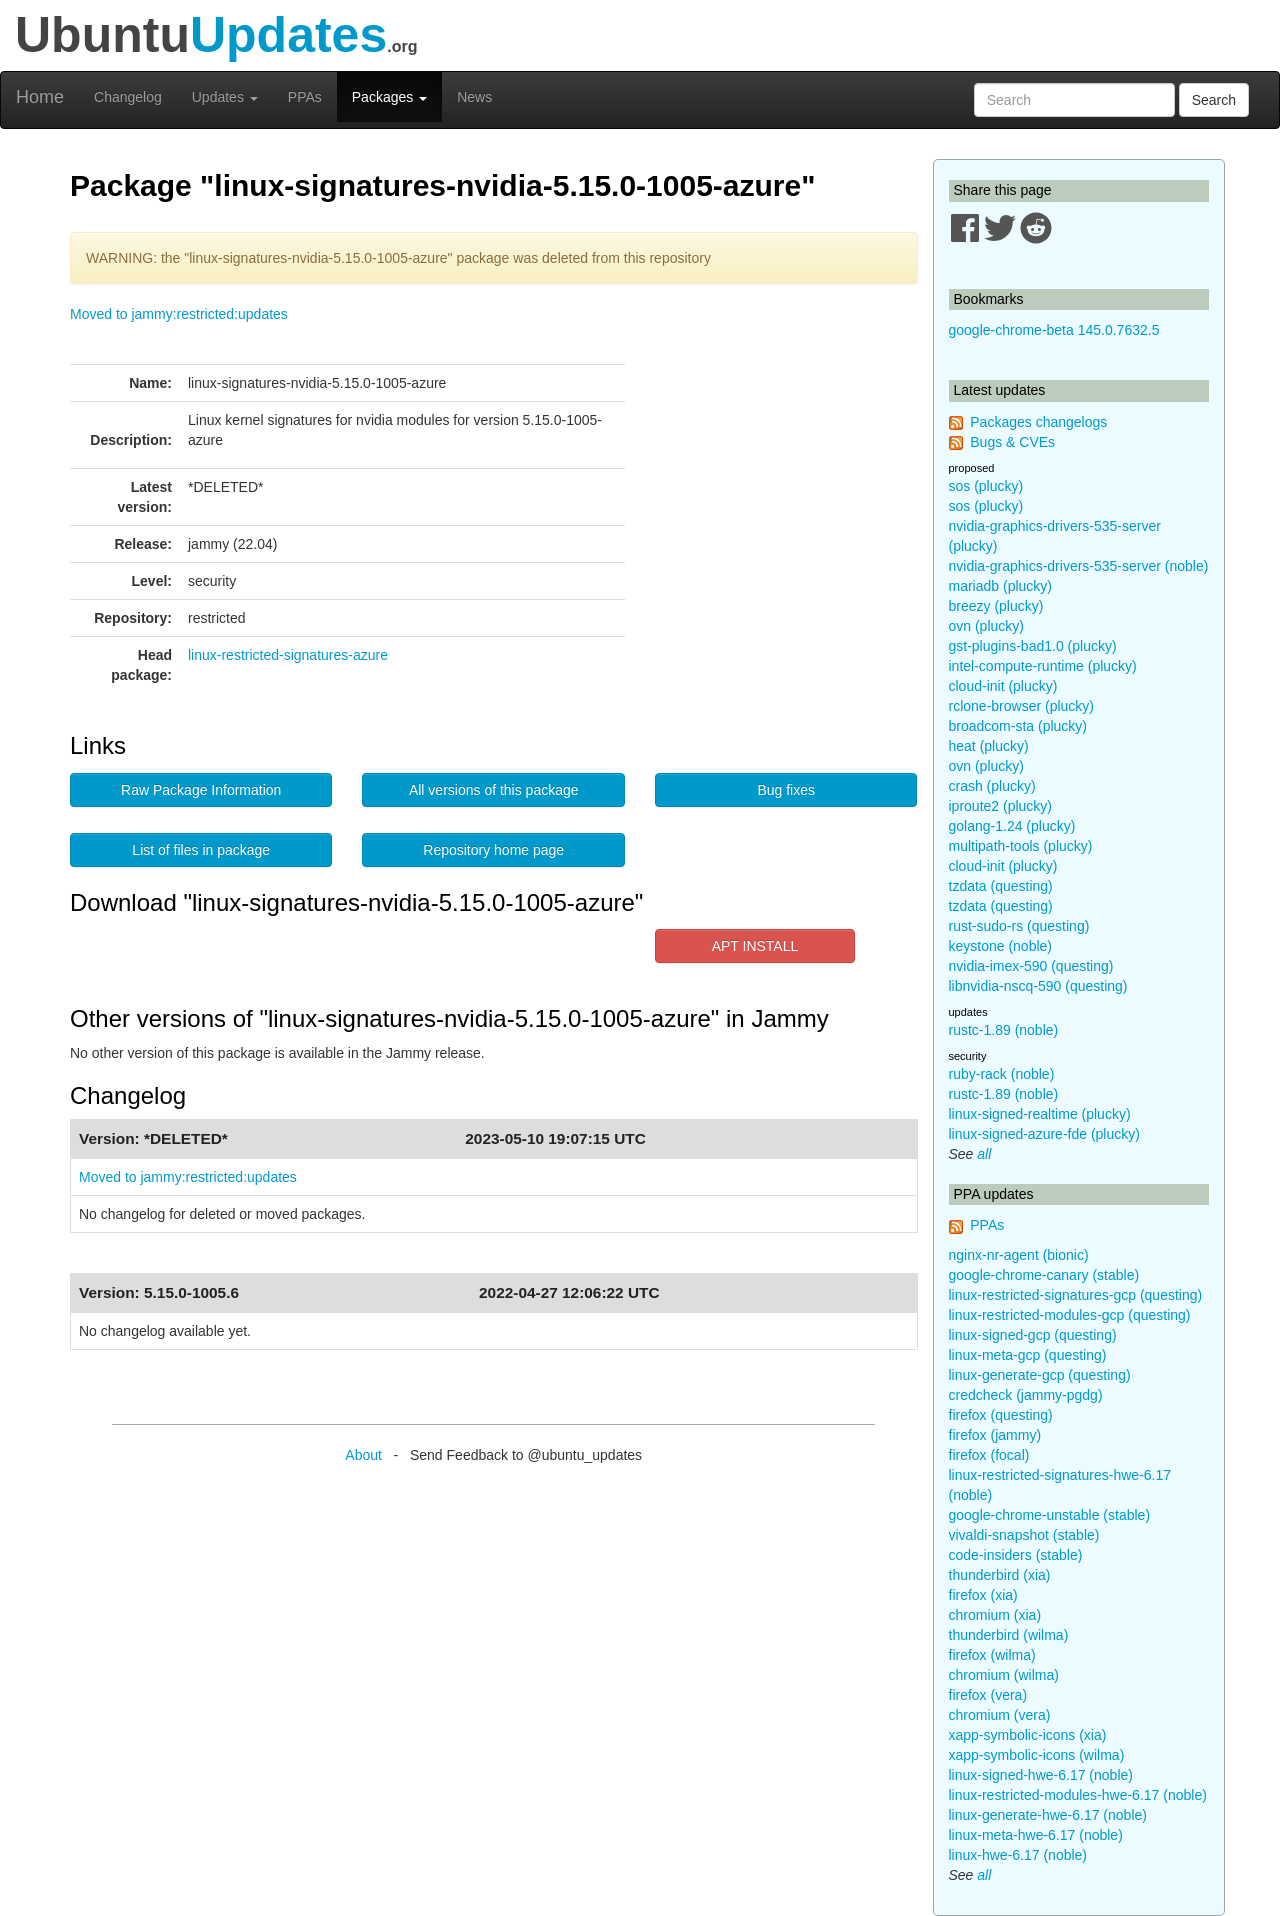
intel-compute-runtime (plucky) (1043, 666)
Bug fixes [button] (786, 790)
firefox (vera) (988, 1695)
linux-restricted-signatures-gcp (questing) (1076, 1295)
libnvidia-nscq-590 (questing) (1038, 986)
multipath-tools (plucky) (1021, 846)
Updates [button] (225, 97)
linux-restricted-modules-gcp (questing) (1070, 1315)
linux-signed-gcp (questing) (1033, 1335)
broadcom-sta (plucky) (1018, 726)
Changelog (128, 97)
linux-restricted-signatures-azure (288, 655)
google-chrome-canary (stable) (1044, 1275)
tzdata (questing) (1001, 886)
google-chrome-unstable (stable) (1050, 1515)
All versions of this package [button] (494, 790)
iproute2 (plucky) (1001, 806)
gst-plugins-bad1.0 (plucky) (1033, 646)
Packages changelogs (1038, 422)
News (474, 97)
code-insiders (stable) (1016, 1555)
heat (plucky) (989, 746)
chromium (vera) (1000, 1715)
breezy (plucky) (996, 606)
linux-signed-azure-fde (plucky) (1044, 1134)
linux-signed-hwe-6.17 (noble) (1041, 1775)
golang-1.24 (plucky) (1012, 826)
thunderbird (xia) (1000, 1575)
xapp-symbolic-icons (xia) (1028, 1735)
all (984, 1154)
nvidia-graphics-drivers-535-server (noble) (1079, 566)
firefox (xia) (983, 1595)
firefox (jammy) (995, 1435)
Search (1214, 100)
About (363, 1455)
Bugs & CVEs (1012, 442)
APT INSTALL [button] (755, 946)
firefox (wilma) (992, 1655)
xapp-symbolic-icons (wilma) (1037, 1755)
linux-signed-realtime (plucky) (1040, 1114)
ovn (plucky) (986, 626)
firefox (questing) (1001, 1415)
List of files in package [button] (201, 850)
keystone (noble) (1001, 946)
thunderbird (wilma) (1009, 1635)
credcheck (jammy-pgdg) (1026, 1395)
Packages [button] (389, 97)
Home (40, 97)
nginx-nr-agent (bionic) (1019, 1255)
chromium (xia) (995, 1615)
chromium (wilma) (1004, 1675)
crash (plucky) (992, 786)
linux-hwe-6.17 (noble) (1018, 1855)
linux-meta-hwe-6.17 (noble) (1036, 1835)
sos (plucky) (986, 486)
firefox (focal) (989, 1455)
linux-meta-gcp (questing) (1028, 1355)
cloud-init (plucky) (1003, 686)
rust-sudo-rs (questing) (1019, 926)
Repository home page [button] (493, 850)
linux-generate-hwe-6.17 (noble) (1048, 1815)
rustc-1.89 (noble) (1004, 1030)
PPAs (305, 97)
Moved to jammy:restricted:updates (179, 314)
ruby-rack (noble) (1002, 1074)
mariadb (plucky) (1000, 586)
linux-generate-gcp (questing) (1040, 1375)
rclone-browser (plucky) (1021, 706)
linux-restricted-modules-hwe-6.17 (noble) (1078, 1795)
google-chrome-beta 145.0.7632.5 (1054, 330)
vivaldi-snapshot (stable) (1024, 1535)
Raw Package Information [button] (201, 790)
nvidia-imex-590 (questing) (1031, 966)
